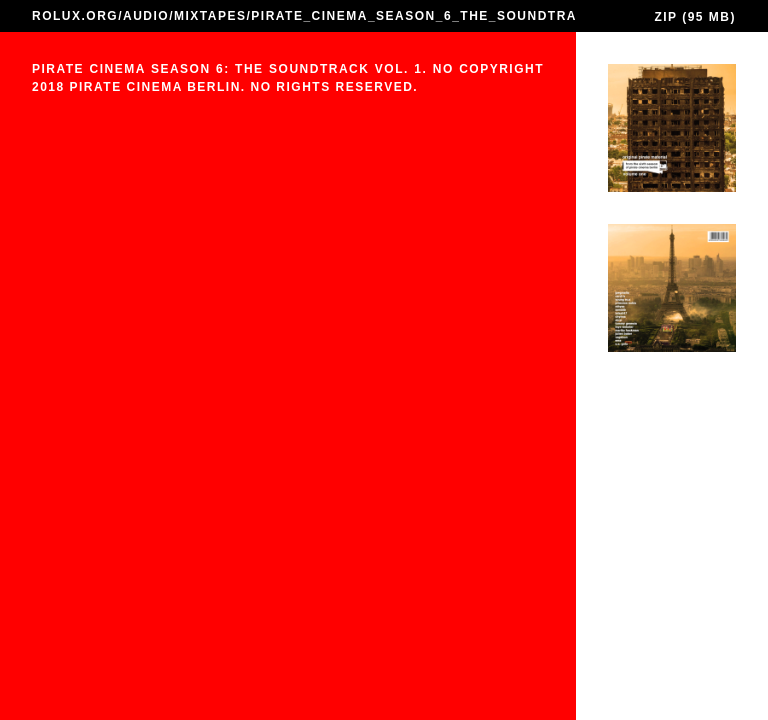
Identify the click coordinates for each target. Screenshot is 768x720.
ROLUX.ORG (75, 16)
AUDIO (146, 16)
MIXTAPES (210, 16)
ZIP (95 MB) (695, 17)
